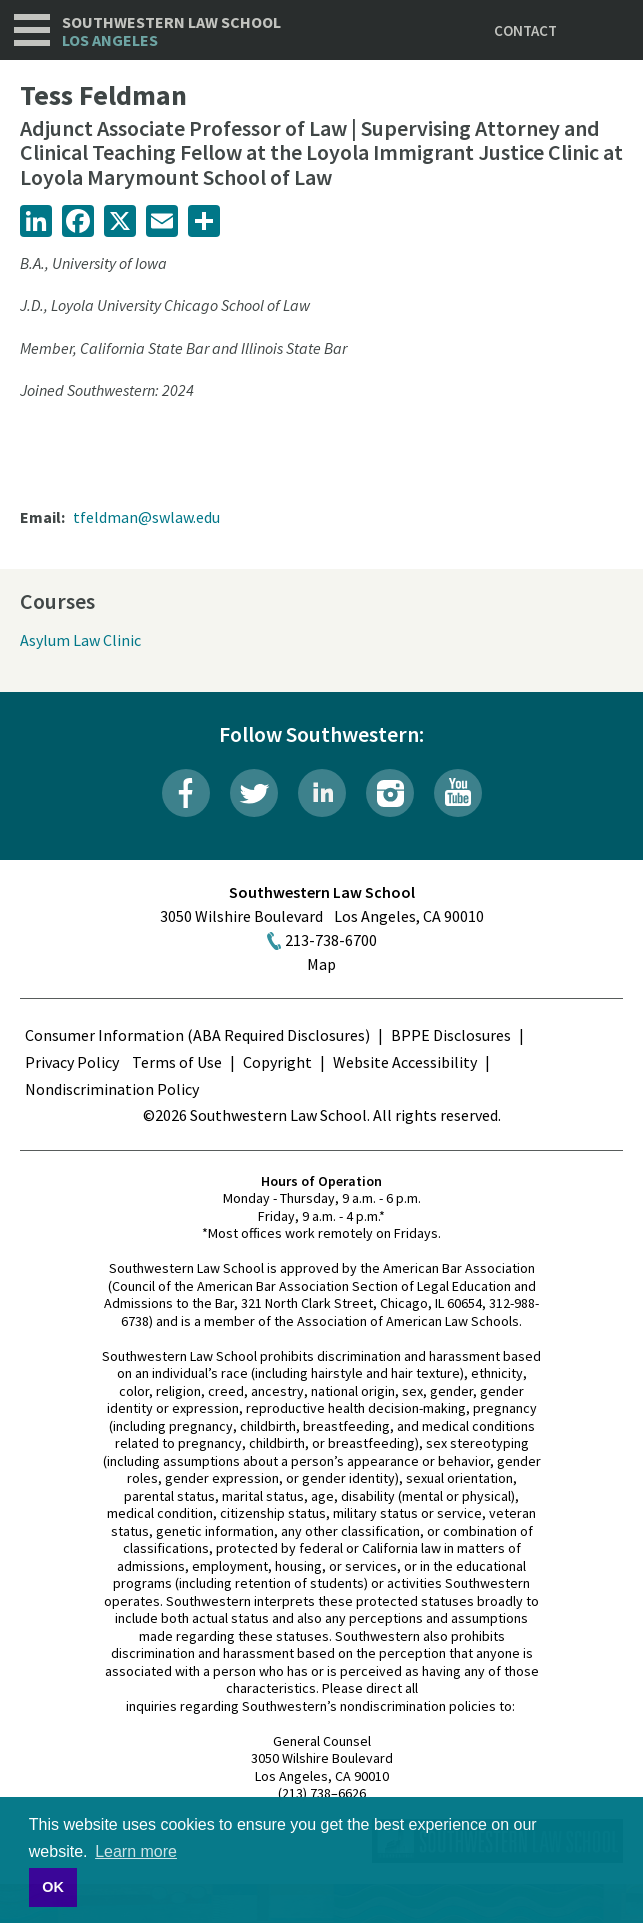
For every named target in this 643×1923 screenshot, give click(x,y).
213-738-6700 (331, 940)
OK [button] (53, 1887)
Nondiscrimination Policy (112, 1089)
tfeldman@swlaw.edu (146, 517)
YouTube (458, 793)
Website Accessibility (405, 1062)
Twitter (254, 793)
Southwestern (171, 31)
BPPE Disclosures (451, 1035)
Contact (525, 30)
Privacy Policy (72, 1062)
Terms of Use (177, 1062)
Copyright (277, 1062)
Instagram (390, 793)
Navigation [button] (32, 30)
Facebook (186, 793)
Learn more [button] (136, 1851)
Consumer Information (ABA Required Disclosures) (197, 1035)
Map (321, 964)
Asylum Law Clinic (80, 640)
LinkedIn (322, 793)
